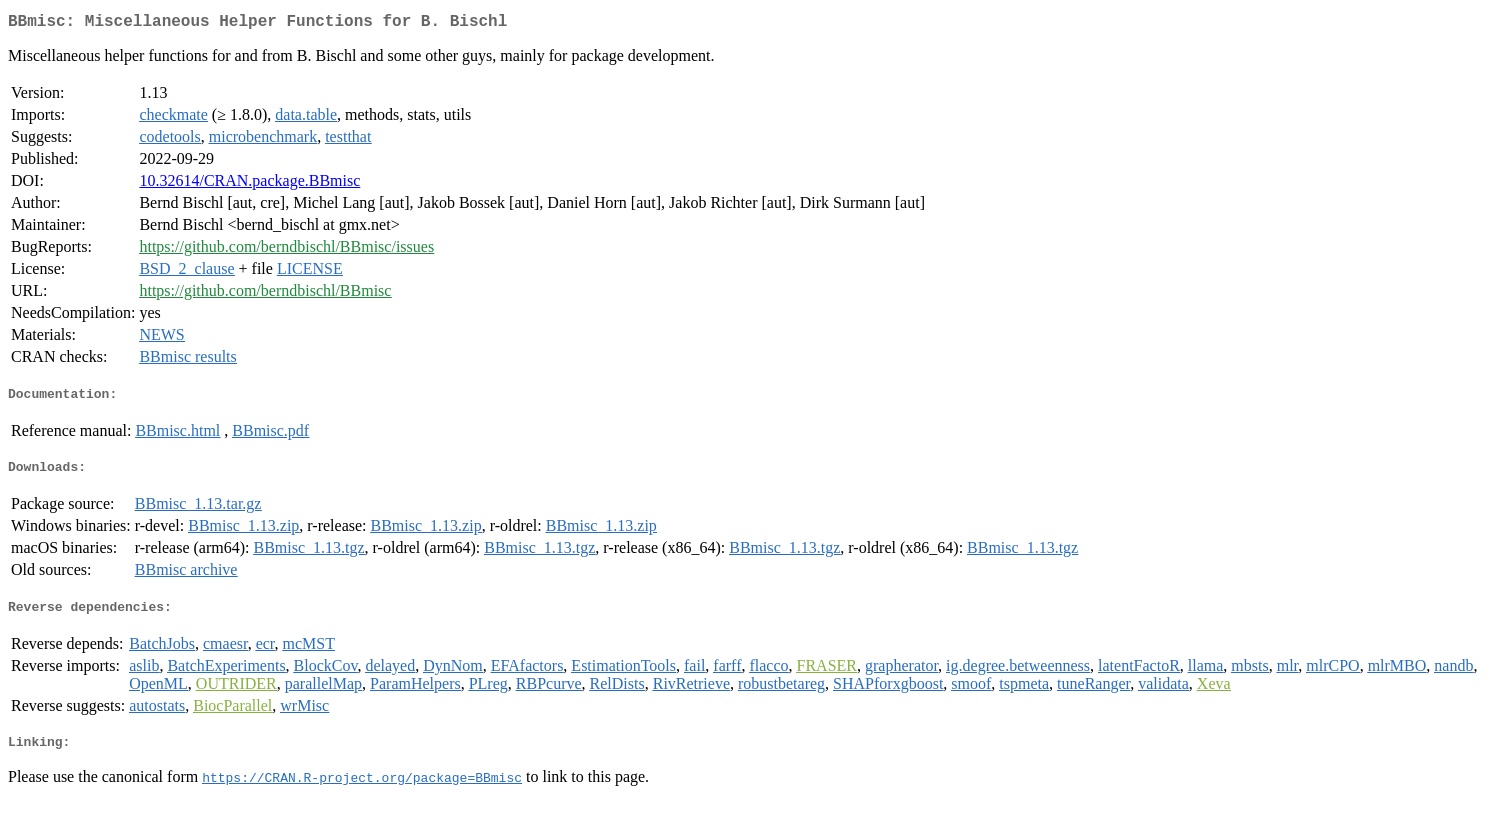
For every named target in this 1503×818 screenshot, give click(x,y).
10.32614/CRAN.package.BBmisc (249, 184)
